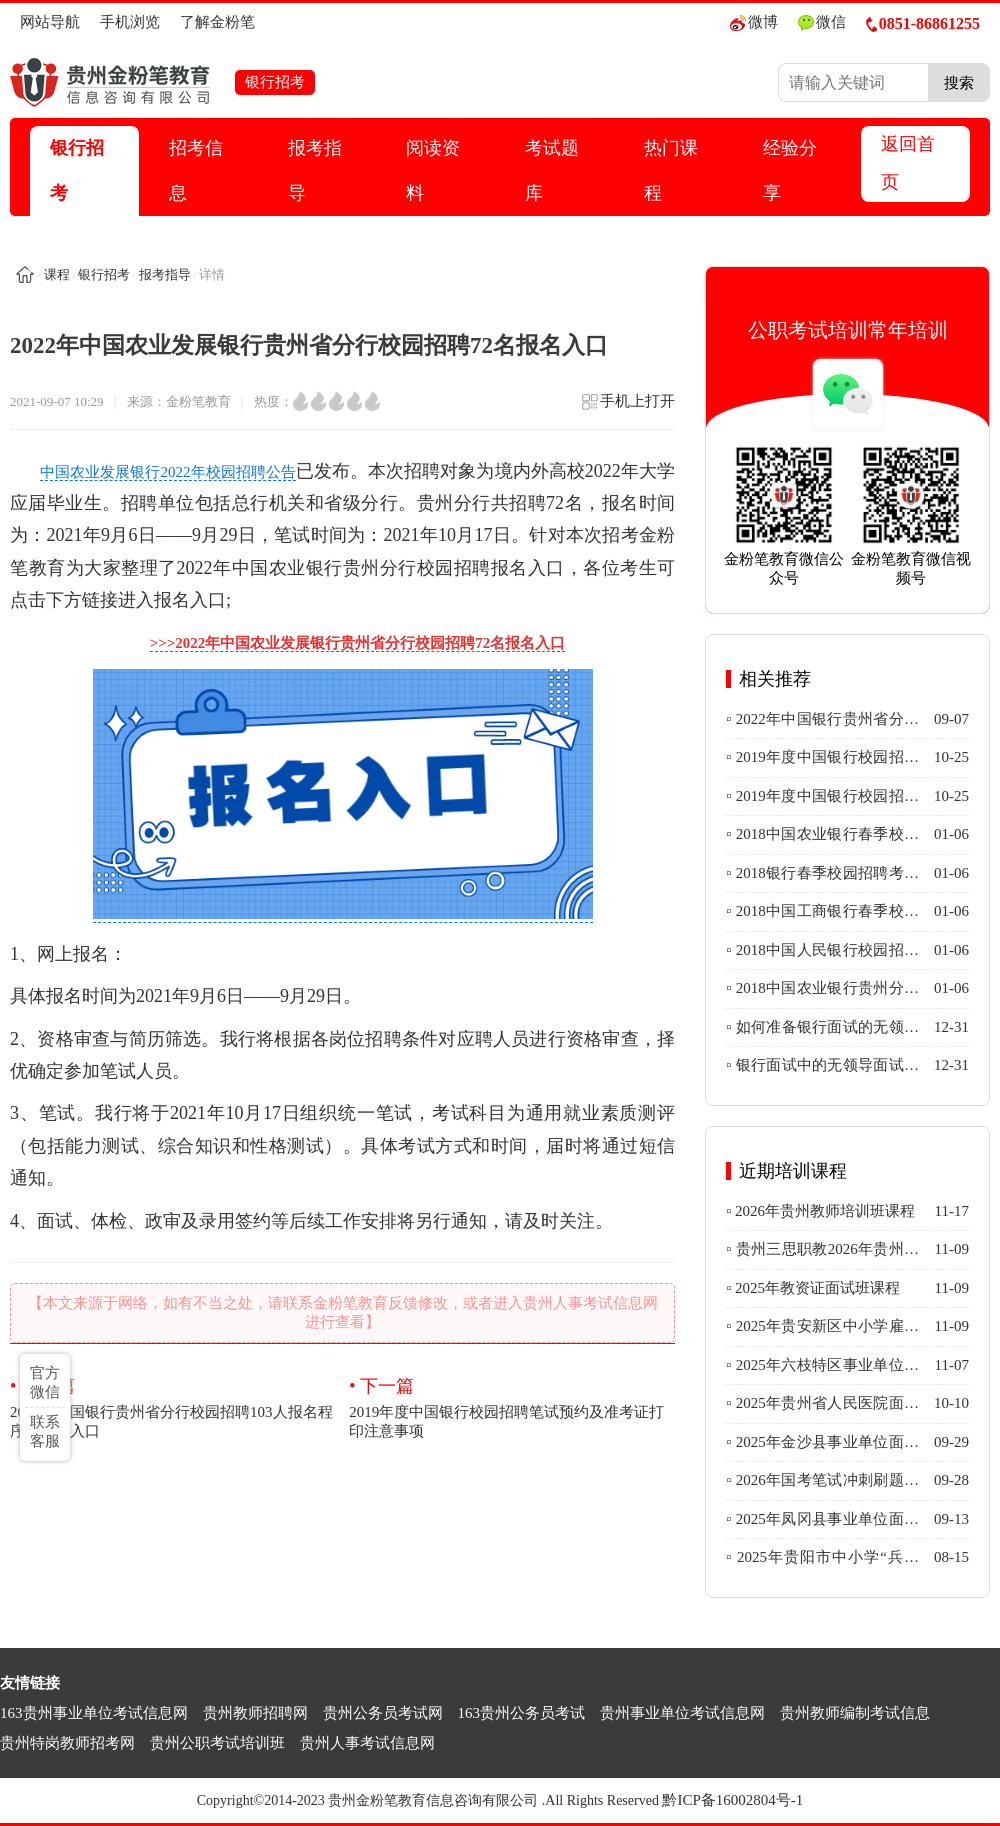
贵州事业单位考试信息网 (682, 1713)
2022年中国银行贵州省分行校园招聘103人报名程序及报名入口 (173, 1406)
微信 (822, 22)
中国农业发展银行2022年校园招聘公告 (168, 472)
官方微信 (45, 1382)
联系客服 (45, 1431)
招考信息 (196, 170)
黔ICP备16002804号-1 (732, 1800)
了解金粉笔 (217, 22)
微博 (754, 22)
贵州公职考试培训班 (217, 1743)
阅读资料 (433, 170)
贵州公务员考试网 (383, 1713)
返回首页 (908, 163)
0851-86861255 (923, 23)
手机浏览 (130, 22)
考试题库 (552, 170)
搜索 (959, 82)
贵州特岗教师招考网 (67, 1743)
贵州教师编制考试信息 (855, 1713)
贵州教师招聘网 (255, 1713)
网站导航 (50, 22)
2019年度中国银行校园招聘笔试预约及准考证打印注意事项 (512, 1406)
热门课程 (671, 170)
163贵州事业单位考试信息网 (94, 1713)
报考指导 (315, 170)
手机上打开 (627, 407)
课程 (57, 274)
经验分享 (790, 170)
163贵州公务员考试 (522, 1713)
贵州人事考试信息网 (367, 1743)
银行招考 (77, 170)
